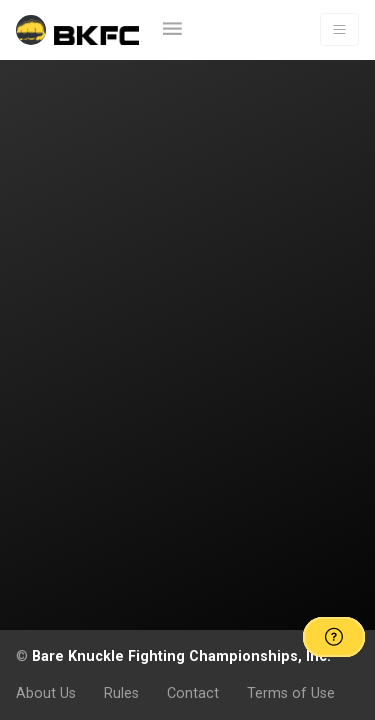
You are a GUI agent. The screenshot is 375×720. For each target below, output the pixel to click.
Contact (193, 693)
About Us (46, 693)
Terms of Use (291, 693)
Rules (121, 693)
